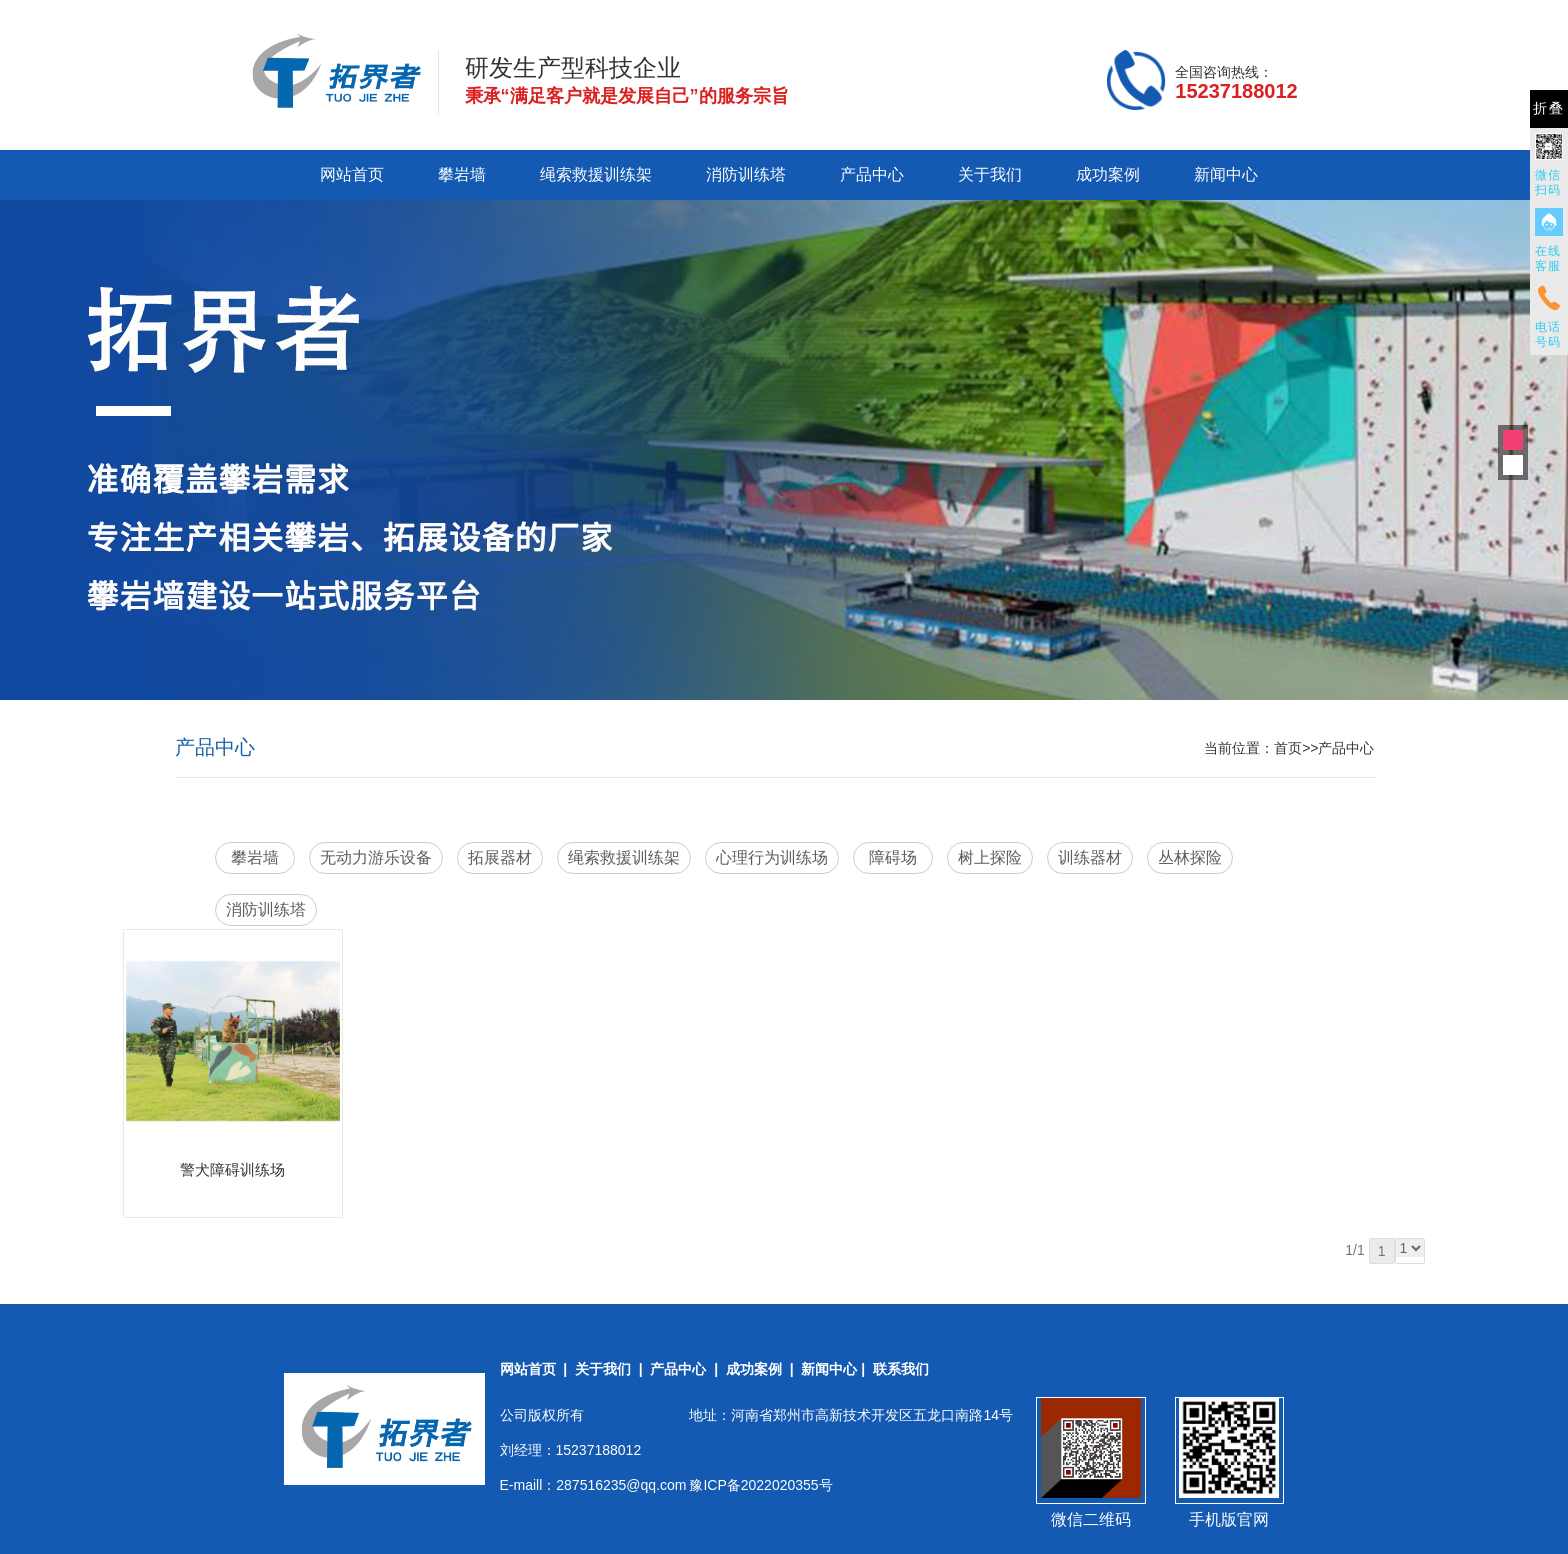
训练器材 (1090, 857)
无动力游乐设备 (376, 857)
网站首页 (352, 174)
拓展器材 (500, 857)
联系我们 (901, 1369)
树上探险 (990, 857)
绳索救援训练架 (596, 174)
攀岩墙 (462, 174)
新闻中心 (1226, 174)
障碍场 (893, 857)
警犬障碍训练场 (232, 1169)
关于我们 (990, 174)
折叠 (1549, 108)
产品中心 (872, 174)
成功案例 (1108, 174)
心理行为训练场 (772, 857)
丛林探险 (1190, 857)
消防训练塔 (746, 174)
